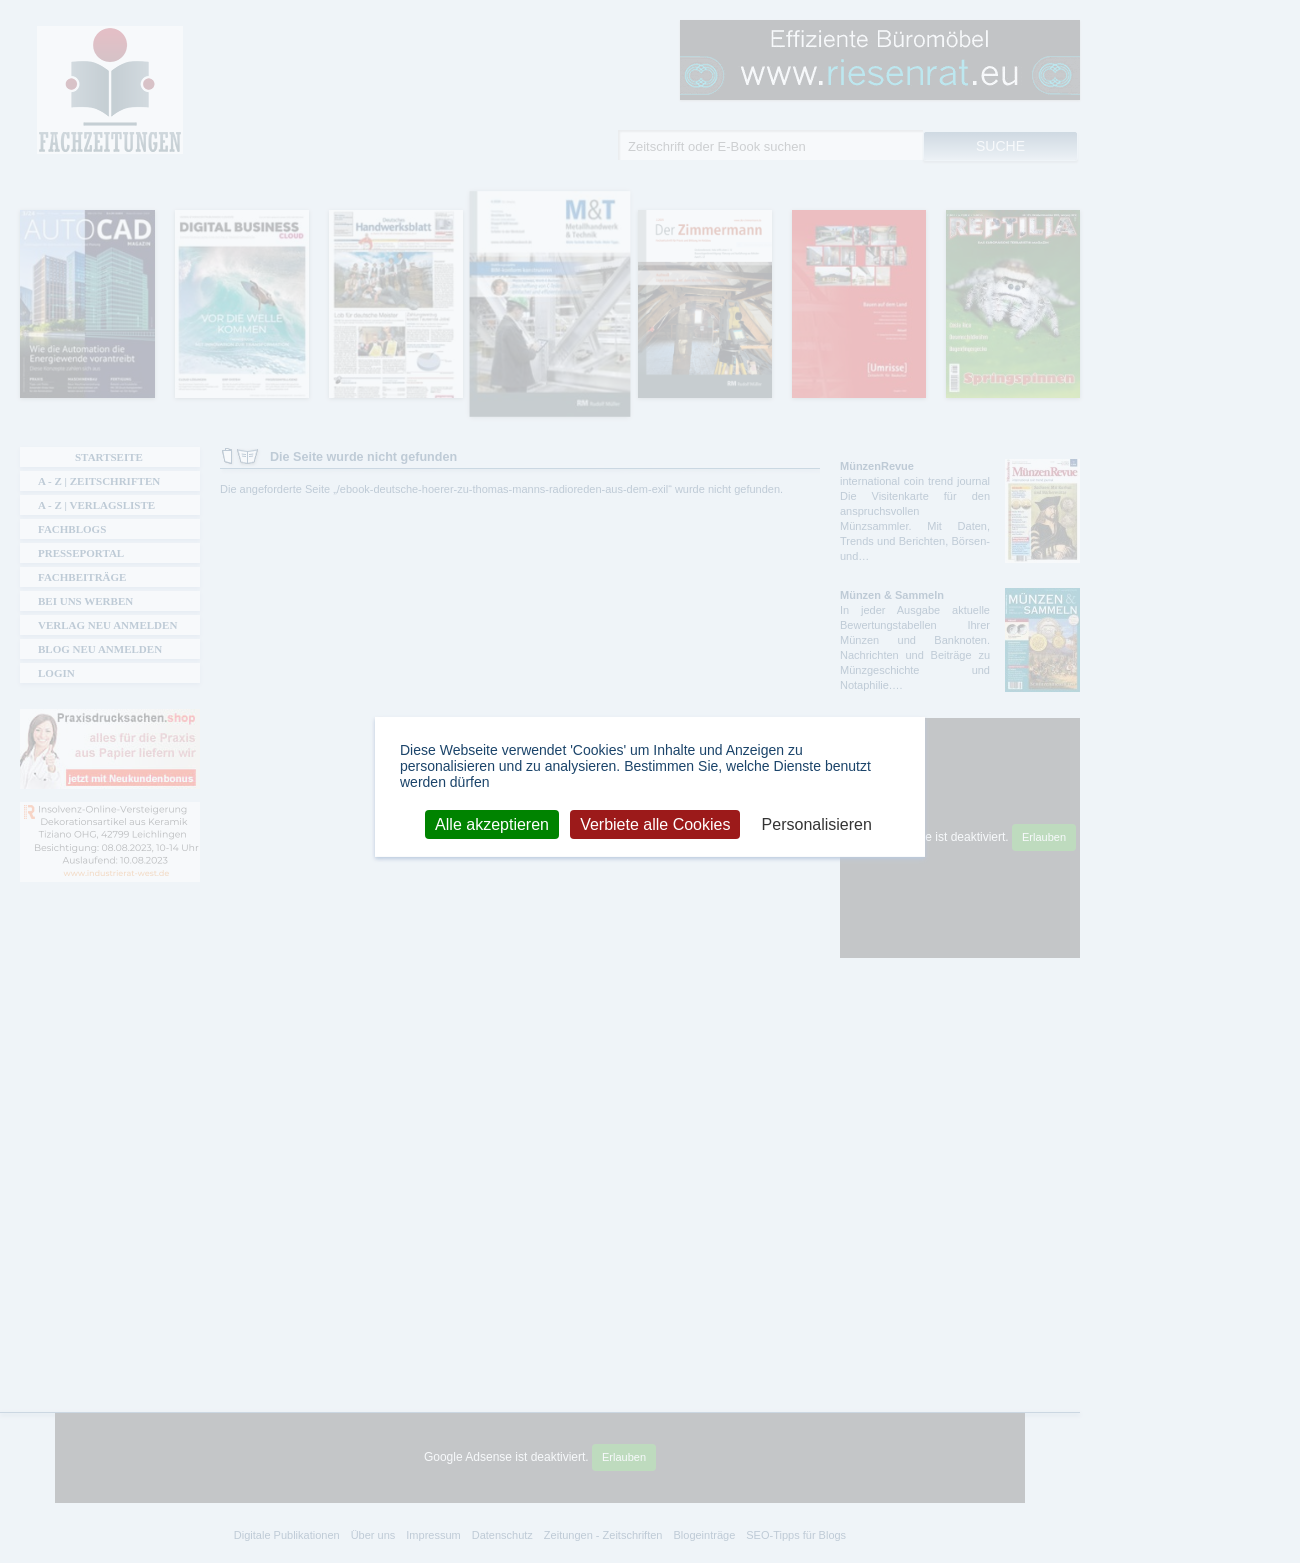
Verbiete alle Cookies (655, 823)
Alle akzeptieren (492, 823)
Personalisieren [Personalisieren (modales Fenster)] (817, 823)
